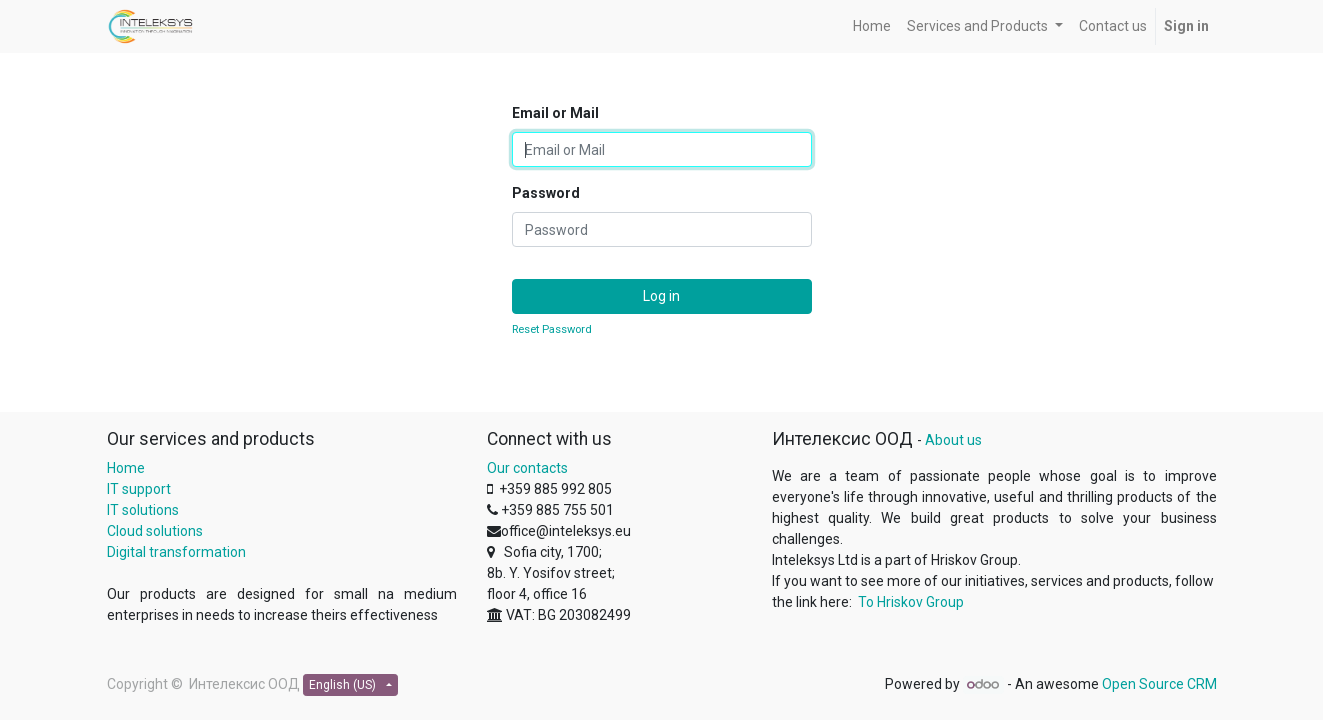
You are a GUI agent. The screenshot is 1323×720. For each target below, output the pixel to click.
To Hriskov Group (911, 602)
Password (546, 193)
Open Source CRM (1159, 684)
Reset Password (552, 329)
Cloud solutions (155, 531)
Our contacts (527, 468)
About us (953, 440)
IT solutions (143, 510)
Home (126, 468)
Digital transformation (176, 552)
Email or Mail (555, 113)
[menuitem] (872, 26)
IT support (139, 489)
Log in (661, 296)
